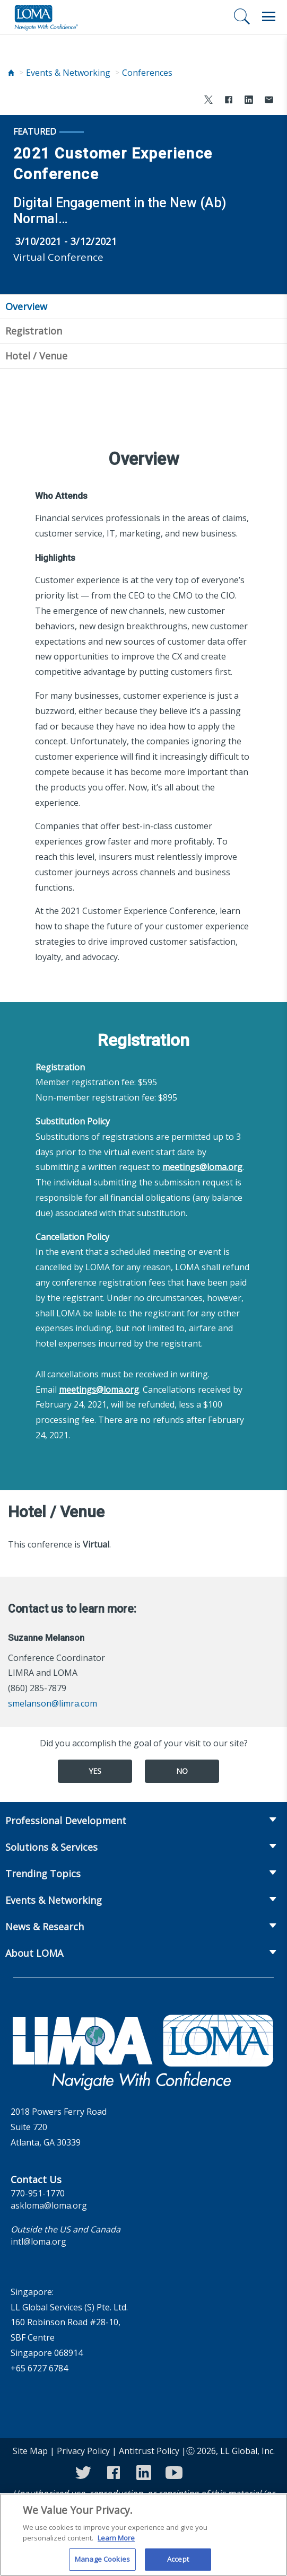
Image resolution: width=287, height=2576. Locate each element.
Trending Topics (43, 1873)
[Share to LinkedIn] (249, 101)
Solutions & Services (51, 1847)
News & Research (44, 1926)
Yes (95, 1771)
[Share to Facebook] (229, 101)
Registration (33, 330)
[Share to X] (208, 101)
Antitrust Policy (149, 2451)
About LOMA (34, 1953)
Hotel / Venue (36, 355)
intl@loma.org (38, 2241)
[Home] (11, 73)
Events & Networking (68, 72)
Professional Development (65, 1820)
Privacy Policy (83, 2451)
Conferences (147, 72)
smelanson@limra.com (52, 1703)
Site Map (30, 2451)
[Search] (242, 16)
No (182, 1771)
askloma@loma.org (49, 2205)
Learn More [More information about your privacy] (116, 2543)
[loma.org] (46, 17)
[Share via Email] (269, 101)
